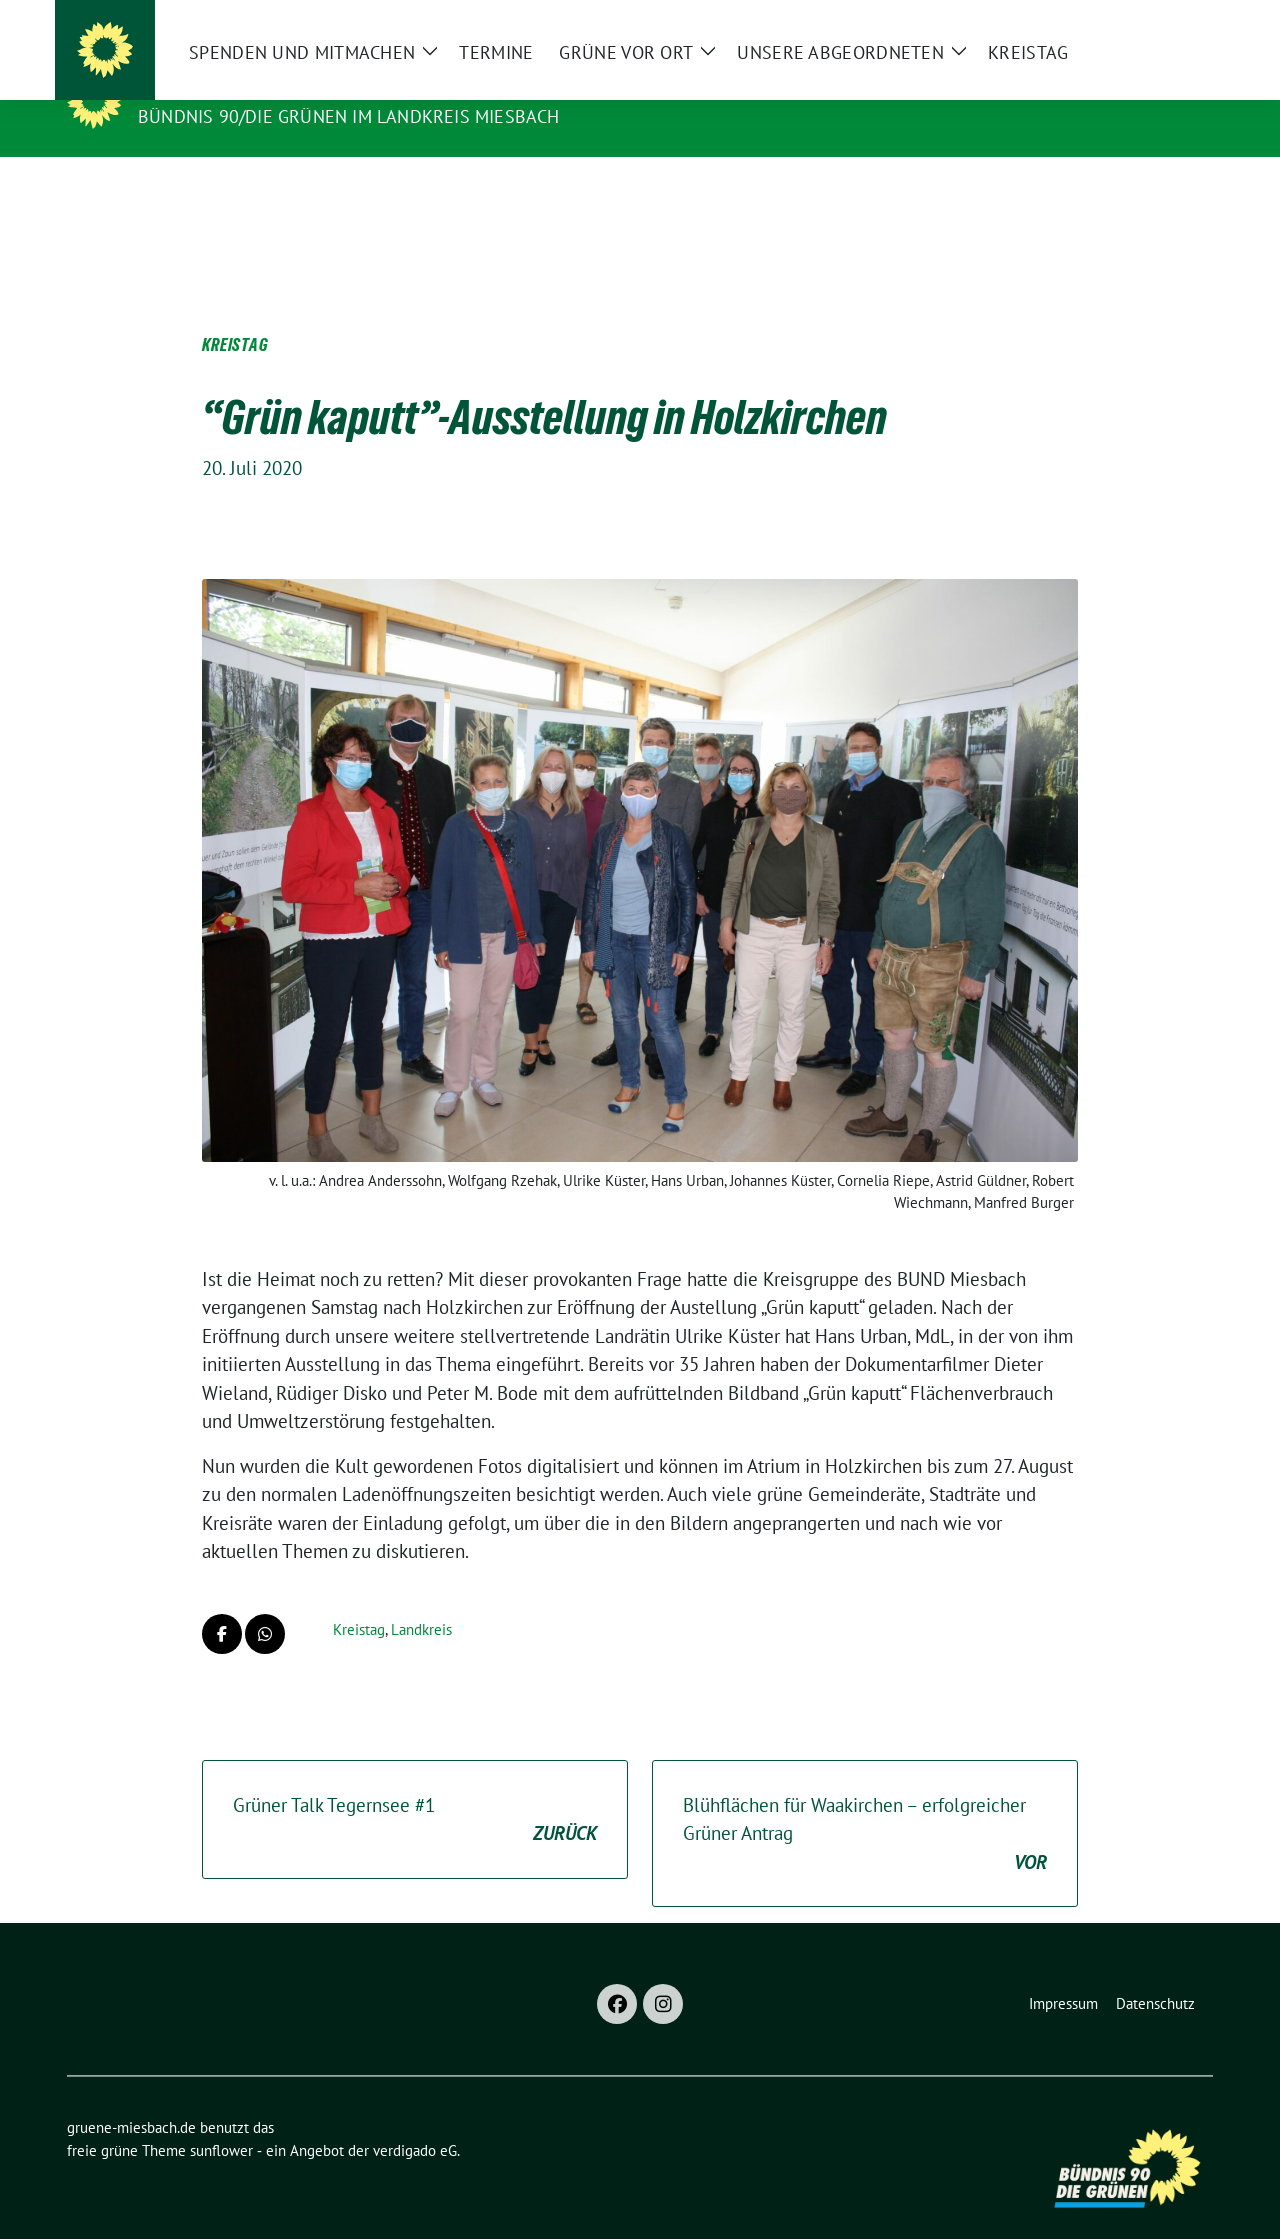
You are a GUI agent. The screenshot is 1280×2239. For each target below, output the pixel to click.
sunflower (221, 2119)
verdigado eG (415, 2119)
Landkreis (421, 1598)
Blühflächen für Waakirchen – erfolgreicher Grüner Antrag (865, 1804)
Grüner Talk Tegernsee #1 (415, 1789)
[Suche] (1149, 23)
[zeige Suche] (1177, 23)
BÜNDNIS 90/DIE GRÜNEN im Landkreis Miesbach (349, 116)
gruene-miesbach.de (249, 88)
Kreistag (359, 1598)
